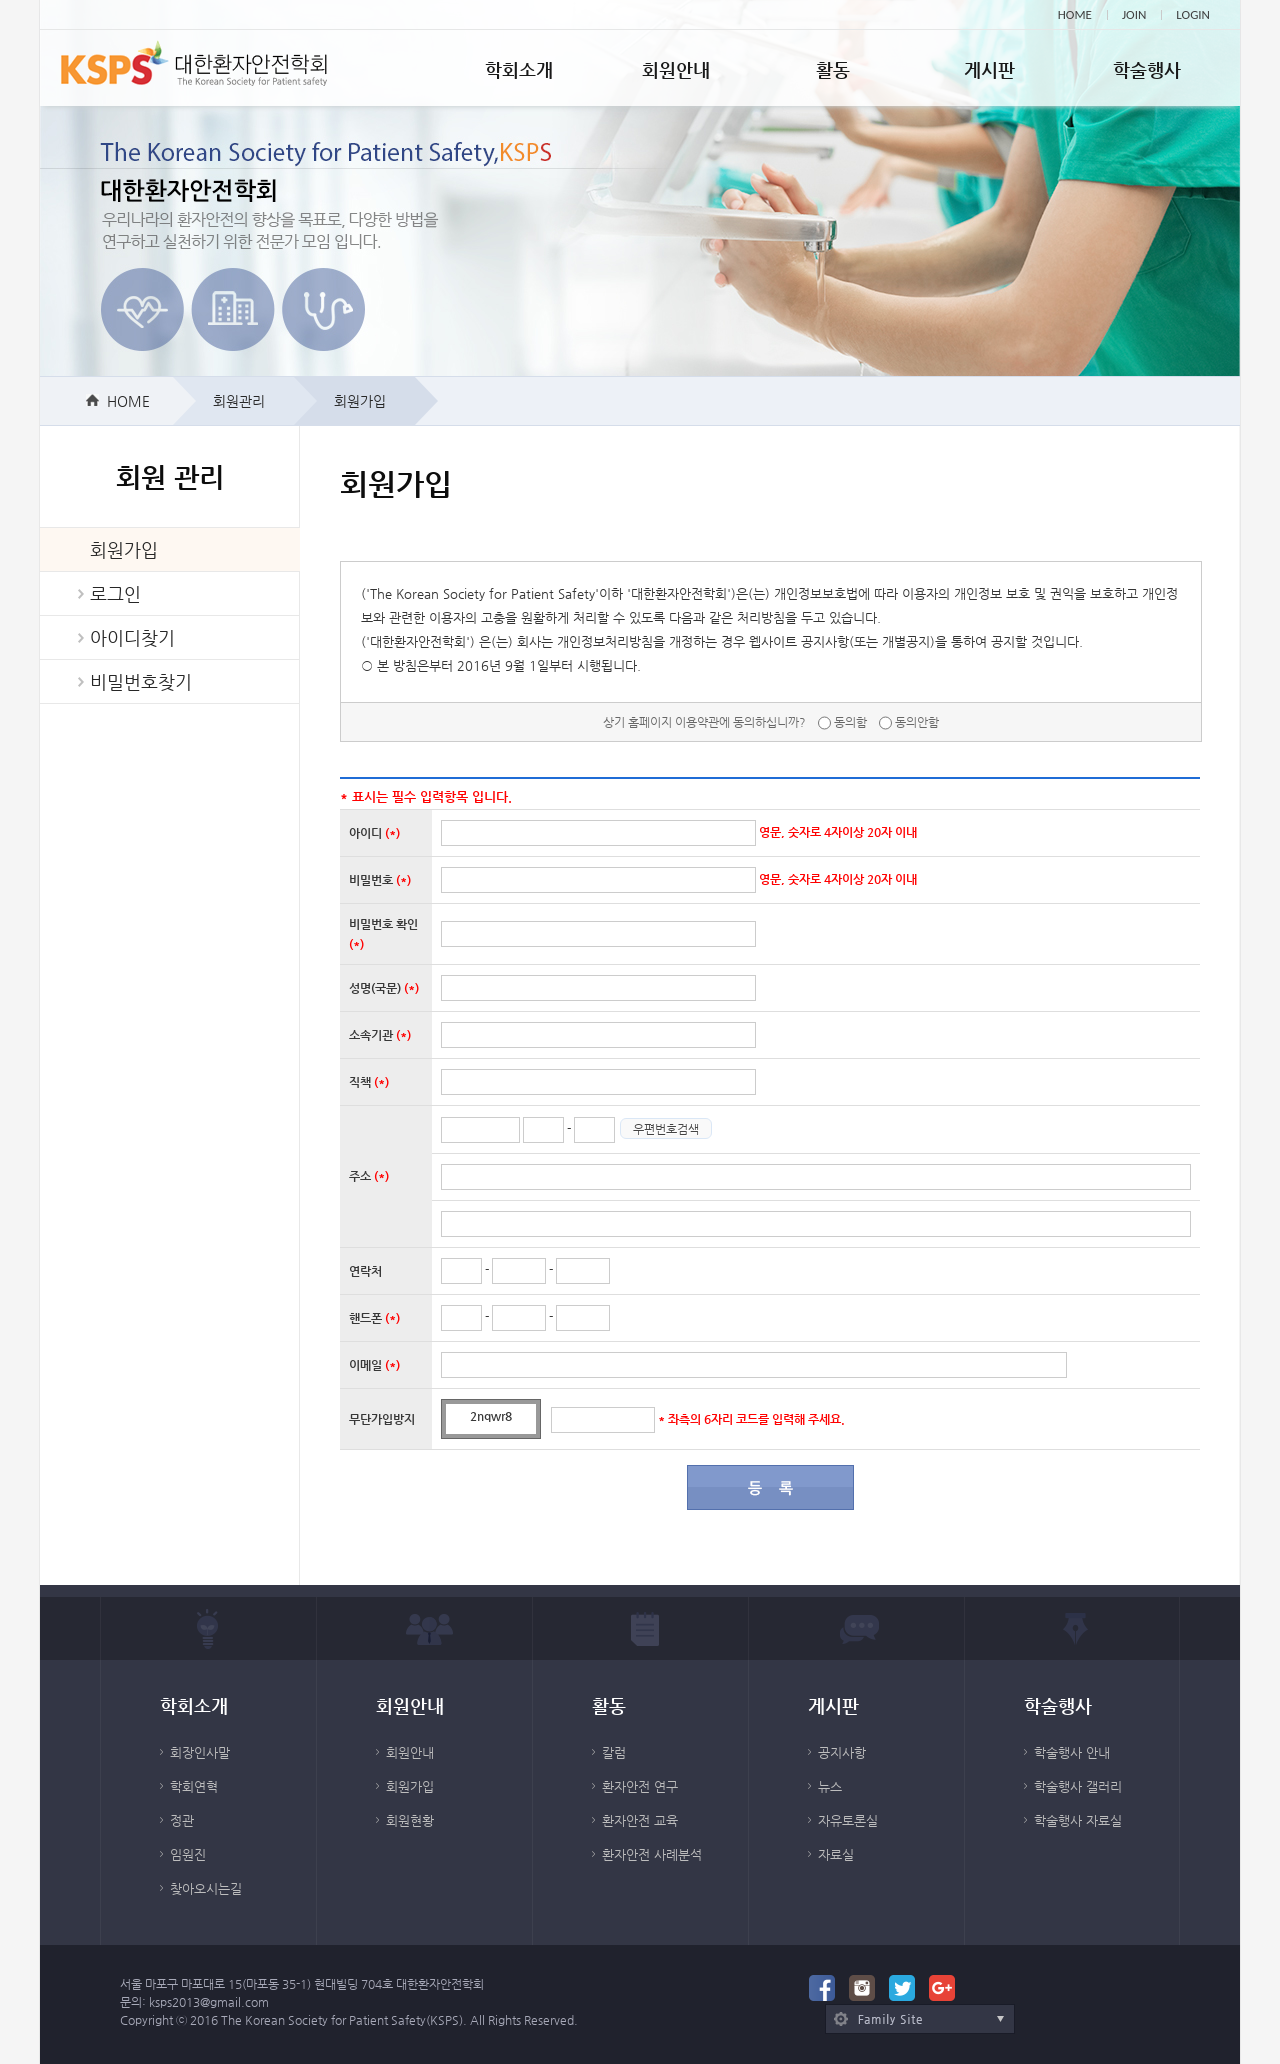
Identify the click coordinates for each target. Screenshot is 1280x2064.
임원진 (188, 1854)
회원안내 (676, 69)
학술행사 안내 (1072, 1752)
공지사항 (842, 1752)
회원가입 (124, 549)
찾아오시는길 (206, 1888)
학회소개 (519, 69)
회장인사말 (200, 1752)
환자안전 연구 (640, 1786)
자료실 (836, 1854)
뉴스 (830, 1786)
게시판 (989, 69)
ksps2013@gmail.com (209, 2002)
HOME (1075, 14)
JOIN (1134, 14)
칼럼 (614, 1752)
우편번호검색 (666, 1129)
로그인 (115, 593)
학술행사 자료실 (1078, 1820)
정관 (182, 1820)
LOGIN (1193, 14)
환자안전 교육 (640, 1820)
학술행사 (1147, 69)
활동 (833, 69)
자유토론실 (848, 1820)
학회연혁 (194, 1786)
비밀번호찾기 (141, 681)
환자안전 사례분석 (652, 1854)
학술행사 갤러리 (1078, 1786)
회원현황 (410, 1820)
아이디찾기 (132, 637)
